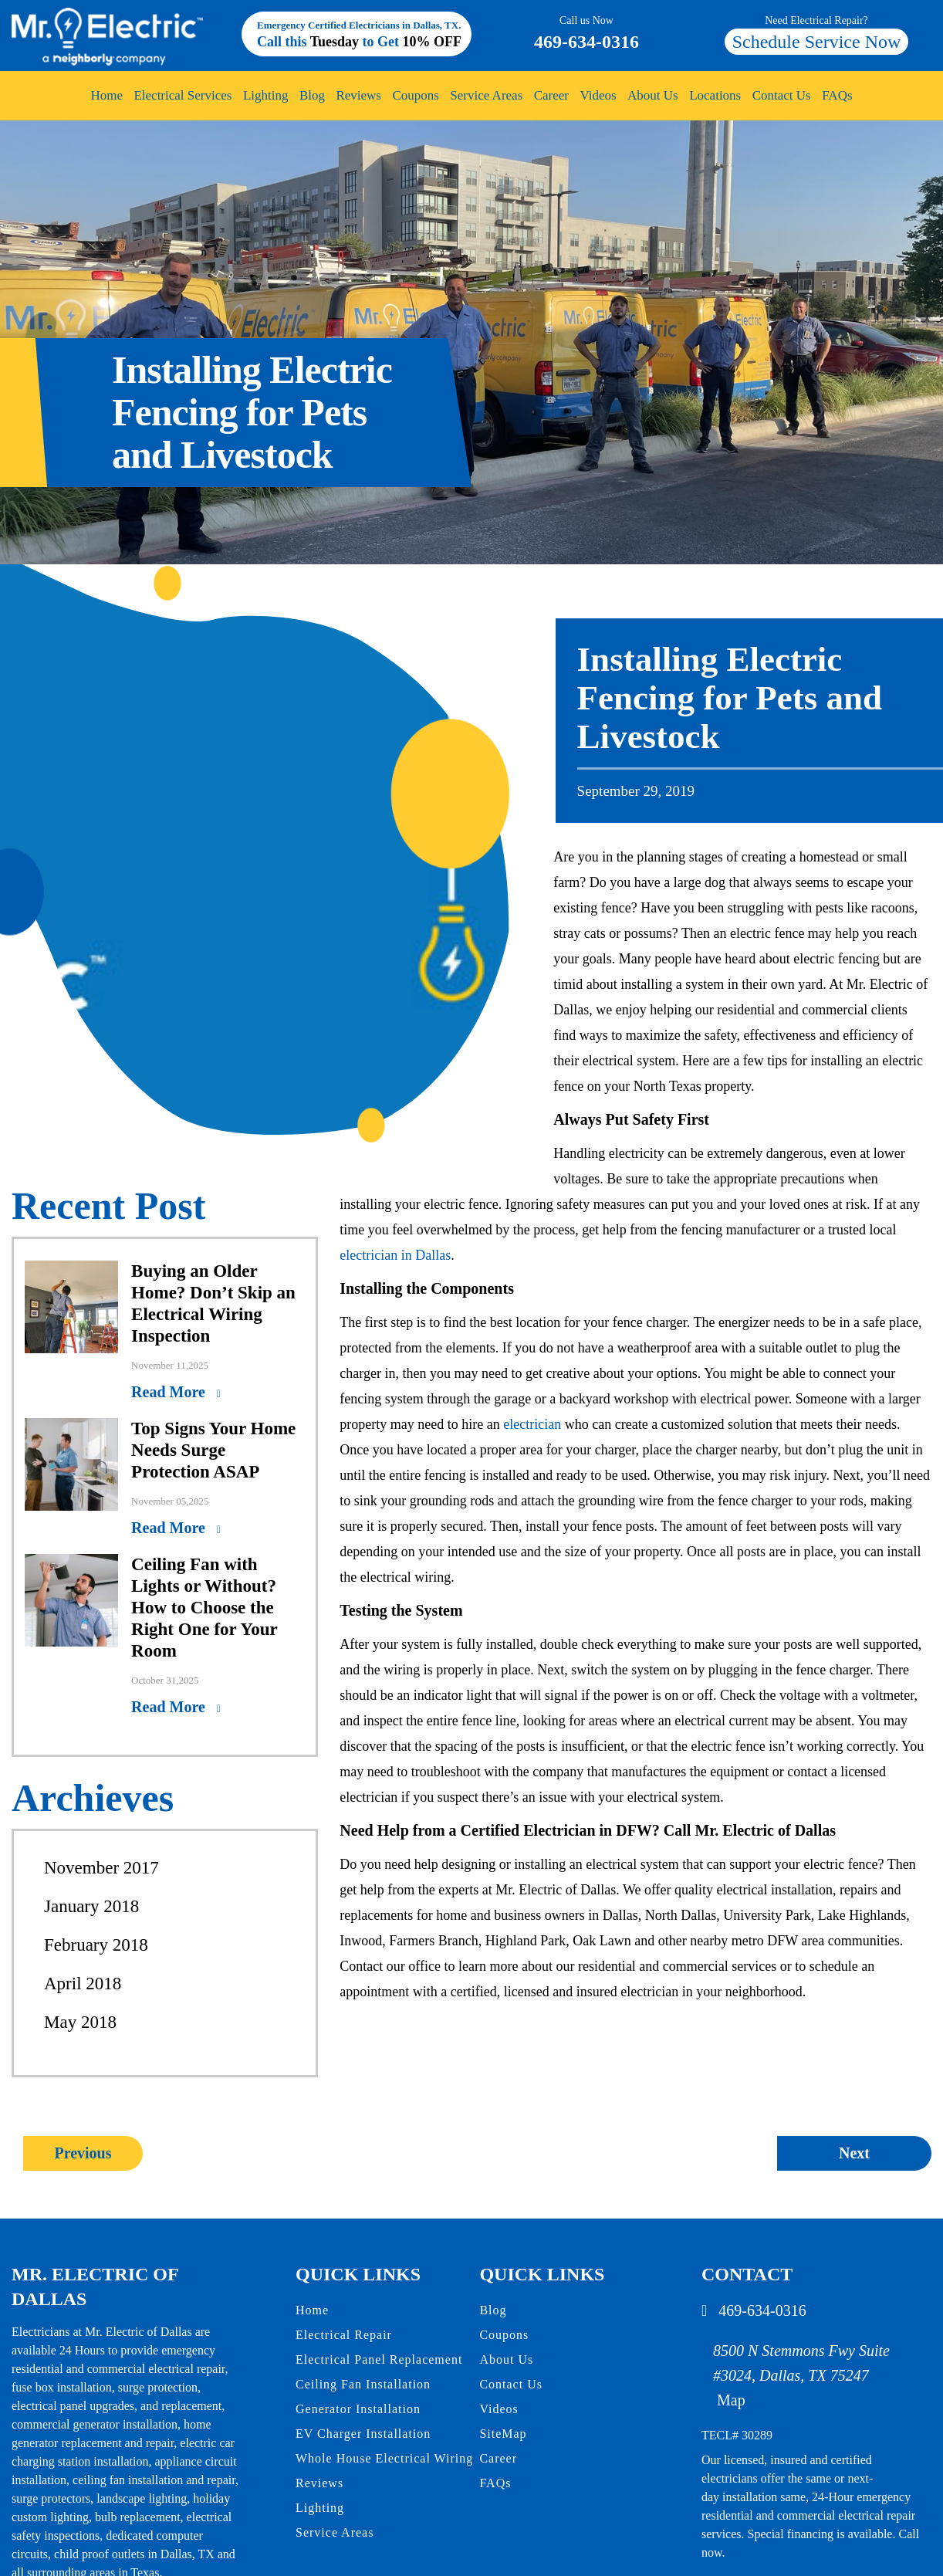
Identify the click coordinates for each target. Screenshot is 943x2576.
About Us (652, 95)
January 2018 (91, 1906)
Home (108, 95)
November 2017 (101, 1867)
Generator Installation (358, 2408)
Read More (170, 1391)
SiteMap (502, 2433)
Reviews (358, 95)
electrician (532, 1424)
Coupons (416, 95)
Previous (82, 2152)
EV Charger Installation (363, 2433)
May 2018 (80, 2022)
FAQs (835, 95)
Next (854, 2152)
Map (731, 2400)
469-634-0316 (586, 32)
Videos (598, 95)
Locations (714, 95)
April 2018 (82, 1983)
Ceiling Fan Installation (363, 2384)
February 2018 (96, 1945)
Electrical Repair (344, 2334)
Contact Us (780, 95)
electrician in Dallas (395, 1255)
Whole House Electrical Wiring (384, 2458)
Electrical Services (183, 95)
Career (550, 95)
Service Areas (486, 95)
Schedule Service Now (816, 42)
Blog (313, 95)
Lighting (266, 95)
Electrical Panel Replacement (379, 2359)
